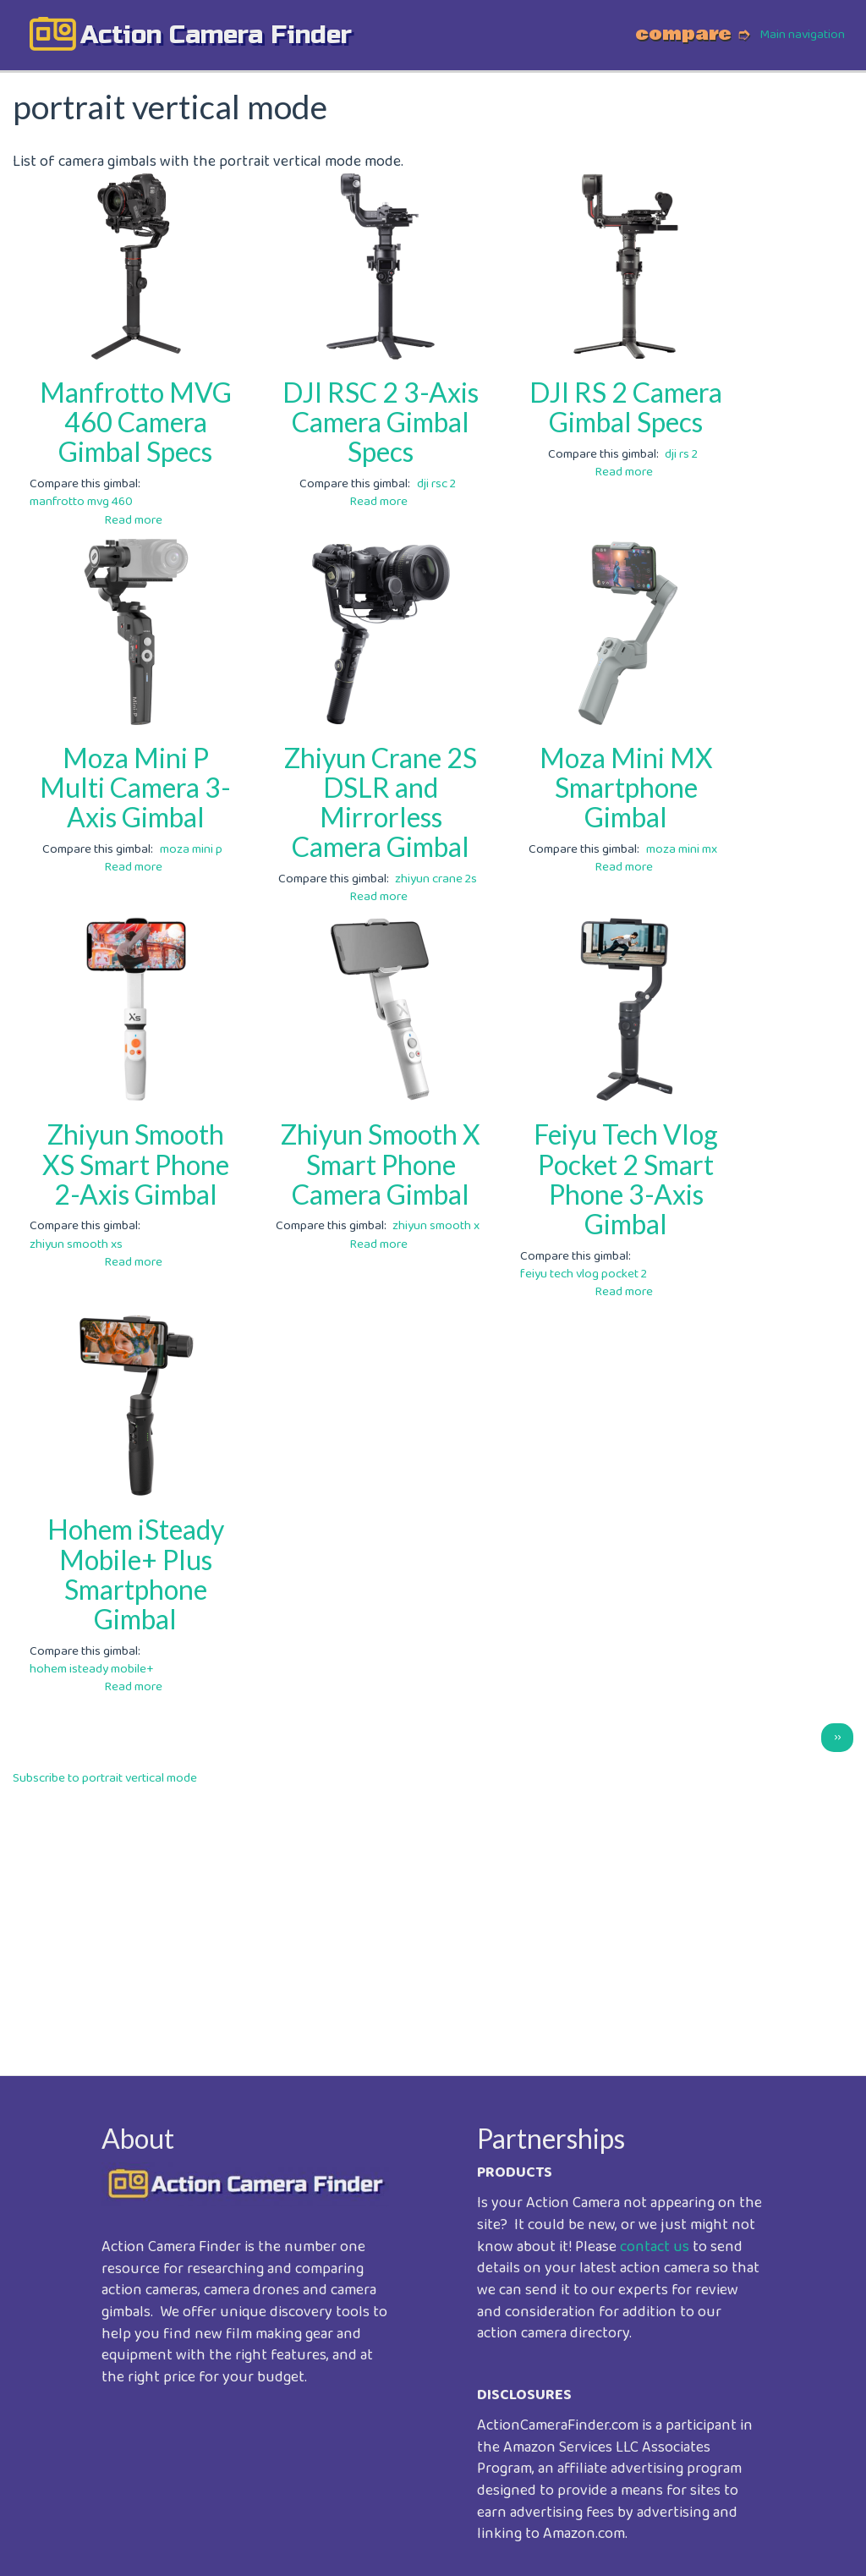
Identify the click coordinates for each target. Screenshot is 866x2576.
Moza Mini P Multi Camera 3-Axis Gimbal (135, 787)
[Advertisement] (433, 1918)
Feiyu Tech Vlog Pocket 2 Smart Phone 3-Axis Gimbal (626, 1179)
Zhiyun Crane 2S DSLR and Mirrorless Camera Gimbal (380, 802)
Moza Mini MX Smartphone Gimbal (626, 787)
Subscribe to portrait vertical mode (105, 1778)
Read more (133, 520)
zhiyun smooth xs (76, 1244)
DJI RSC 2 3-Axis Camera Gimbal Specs (380, 422)
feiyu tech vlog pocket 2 (583, 1274)
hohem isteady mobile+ (92, 1669)
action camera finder (216, 34)
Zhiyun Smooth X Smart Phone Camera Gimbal (380, 1164)
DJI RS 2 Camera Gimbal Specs (625, 407)
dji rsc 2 (436, 484)
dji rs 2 (681, 454)
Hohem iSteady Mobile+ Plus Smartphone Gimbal (135, 1574)
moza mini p (191, 849)
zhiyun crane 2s (436, 879)
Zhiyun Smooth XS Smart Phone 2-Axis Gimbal (135, 1164)
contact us (654, 2247)
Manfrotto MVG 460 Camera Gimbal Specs (136, 422)
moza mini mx (681, 849)
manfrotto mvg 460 (81, 502)
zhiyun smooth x (436, 1226)
